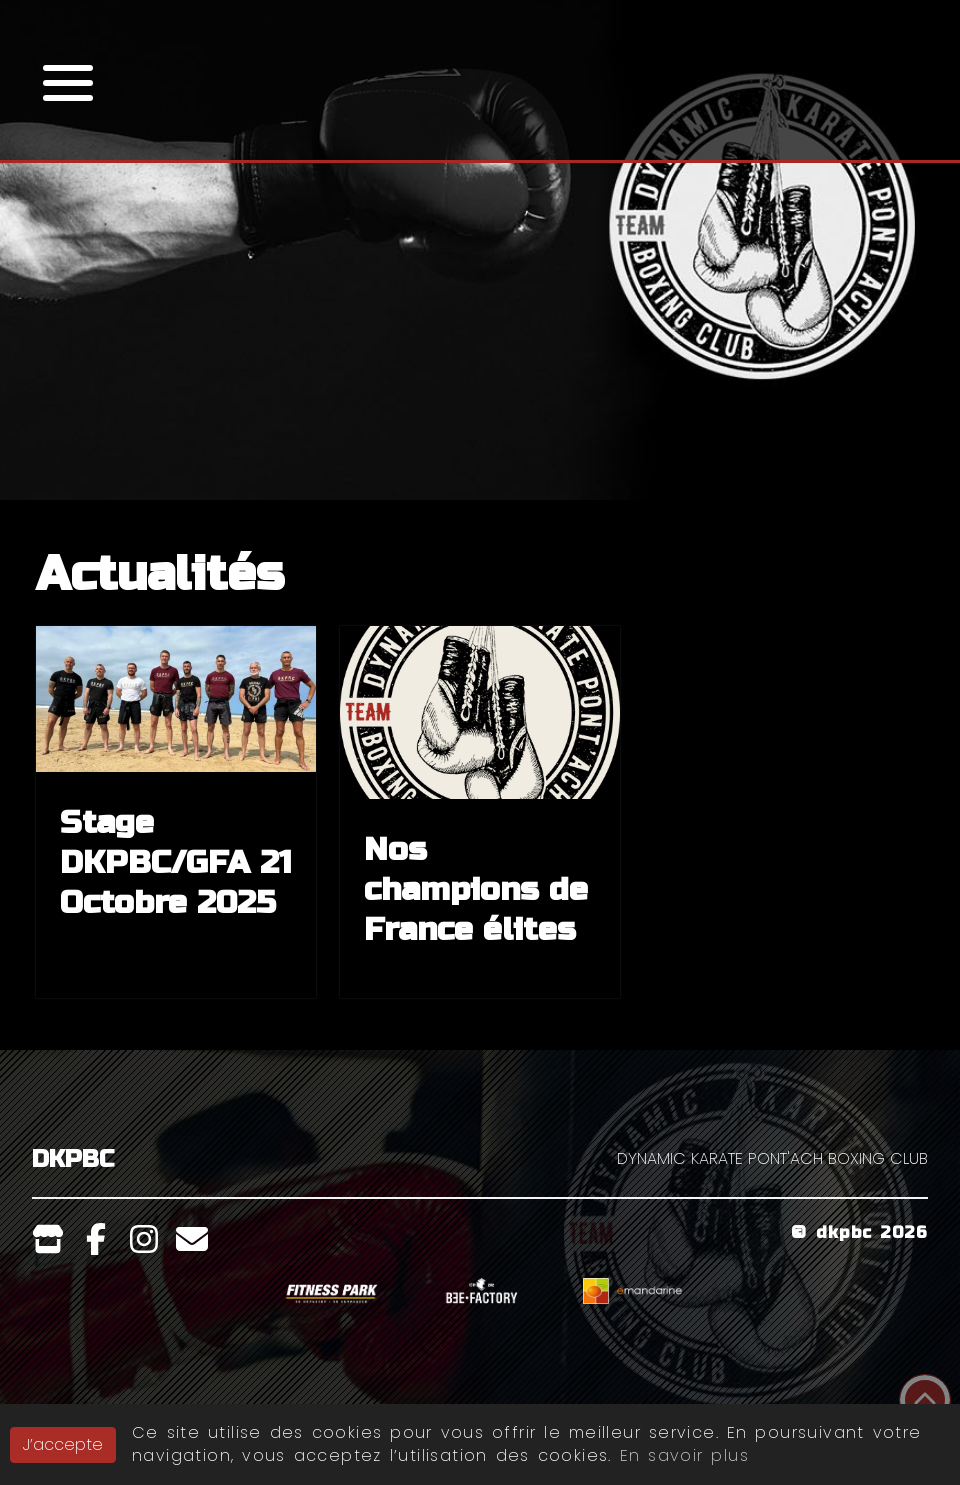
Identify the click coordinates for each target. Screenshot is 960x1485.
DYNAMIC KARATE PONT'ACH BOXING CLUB (772, 1158)
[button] (68, 80)
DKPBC (73, 1159)
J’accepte (63, 1444)
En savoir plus (684, 1455)
